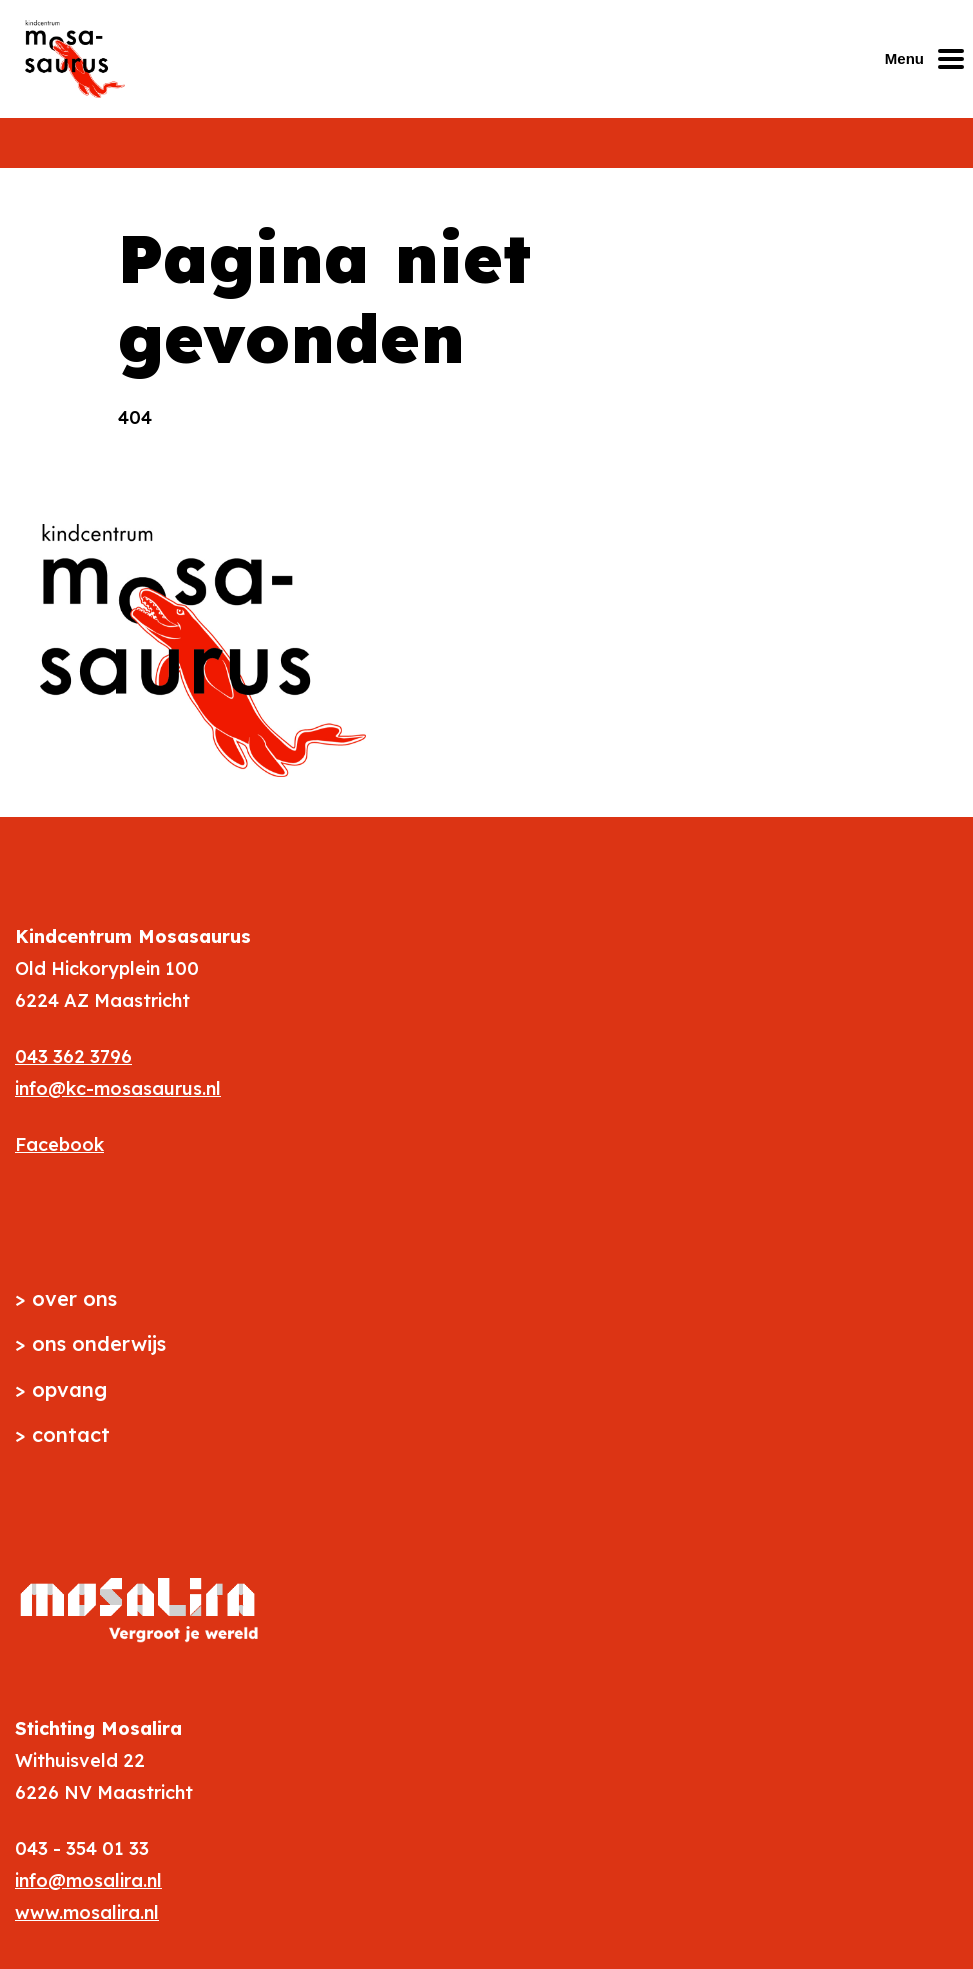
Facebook (59, 1144)
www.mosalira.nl (87, 1912)
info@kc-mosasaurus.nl (118, 1088)
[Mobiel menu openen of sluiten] (929, 59)
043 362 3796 (73, 1056)
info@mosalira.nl (88, 1880)
